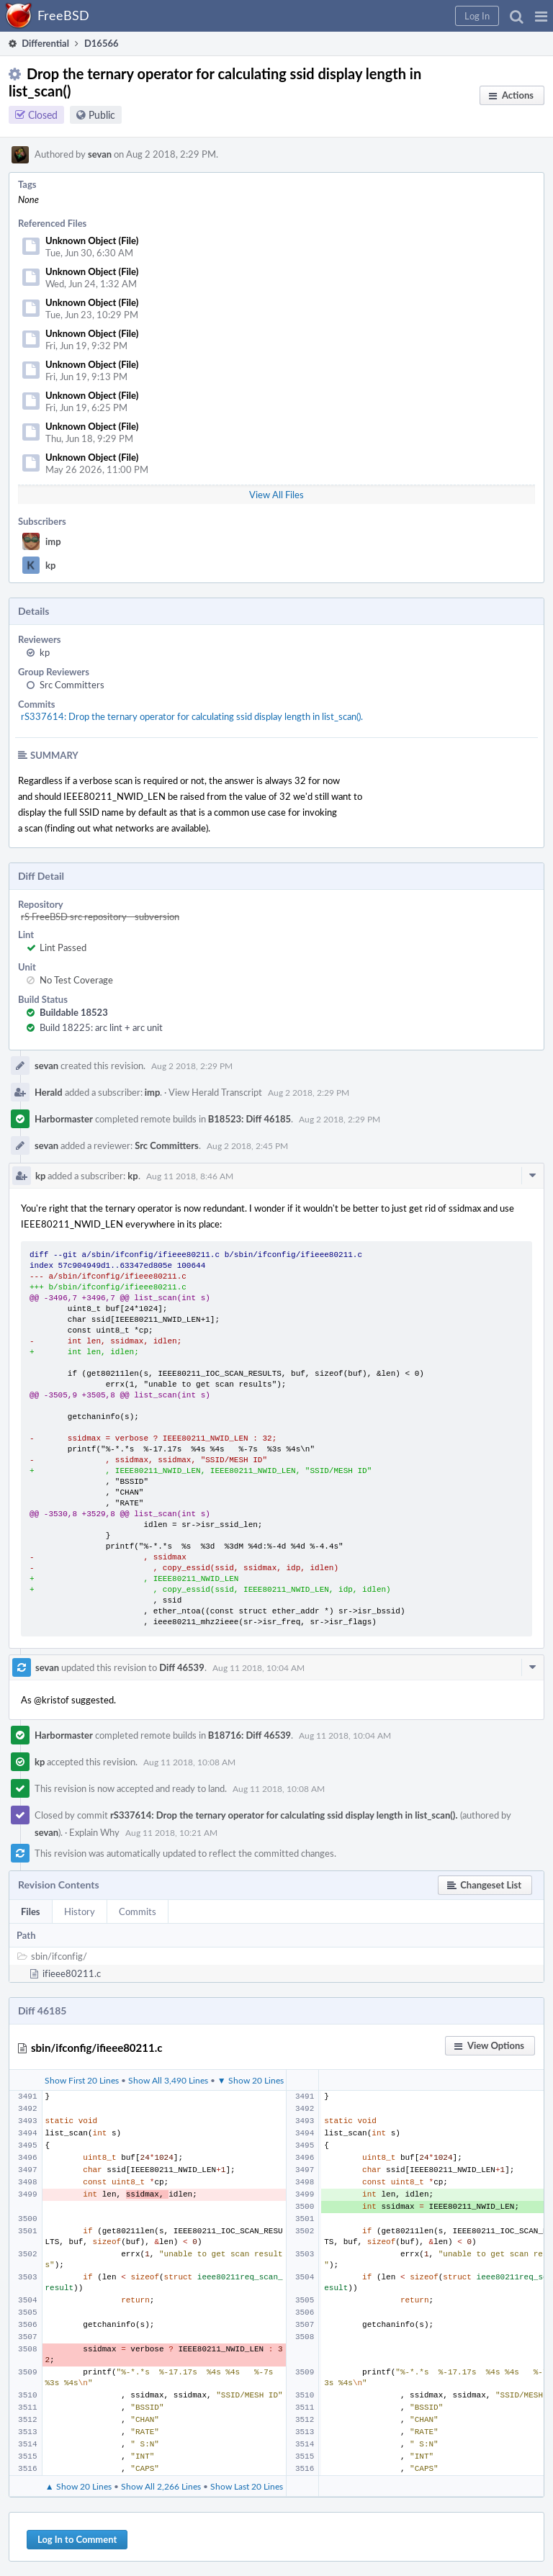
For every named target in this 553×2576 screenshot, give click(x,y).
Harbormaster (64, 1119)
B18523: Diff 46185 (249, 1119)
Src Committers (72, 684)
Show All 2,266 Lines (161, 2486)
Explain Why (94, 1832)
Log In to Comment (77, 2539)
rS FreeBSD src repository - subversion (100, 916)
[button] (541, 16)
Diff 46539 (181, 1667)
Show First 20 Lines (82, 2080)
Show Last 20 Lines (246, 2486)
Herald (49, 1092)
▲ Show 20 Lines (78, 2486)
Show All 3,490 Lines (168, 2080)
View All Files (276, 494)
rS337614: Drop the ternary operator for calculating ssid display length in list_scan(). (192, 716)
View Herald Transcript (215, 1092)
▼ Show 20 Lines (250, 2080)
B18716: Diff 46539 (249, 1735)
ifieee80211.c (71, 1973)
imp (53, 541)
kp (50, 565)
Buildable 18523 (74, 1012)
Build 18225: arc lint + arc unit (101, 1027)
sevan (100, 154)
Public (102, 115)
